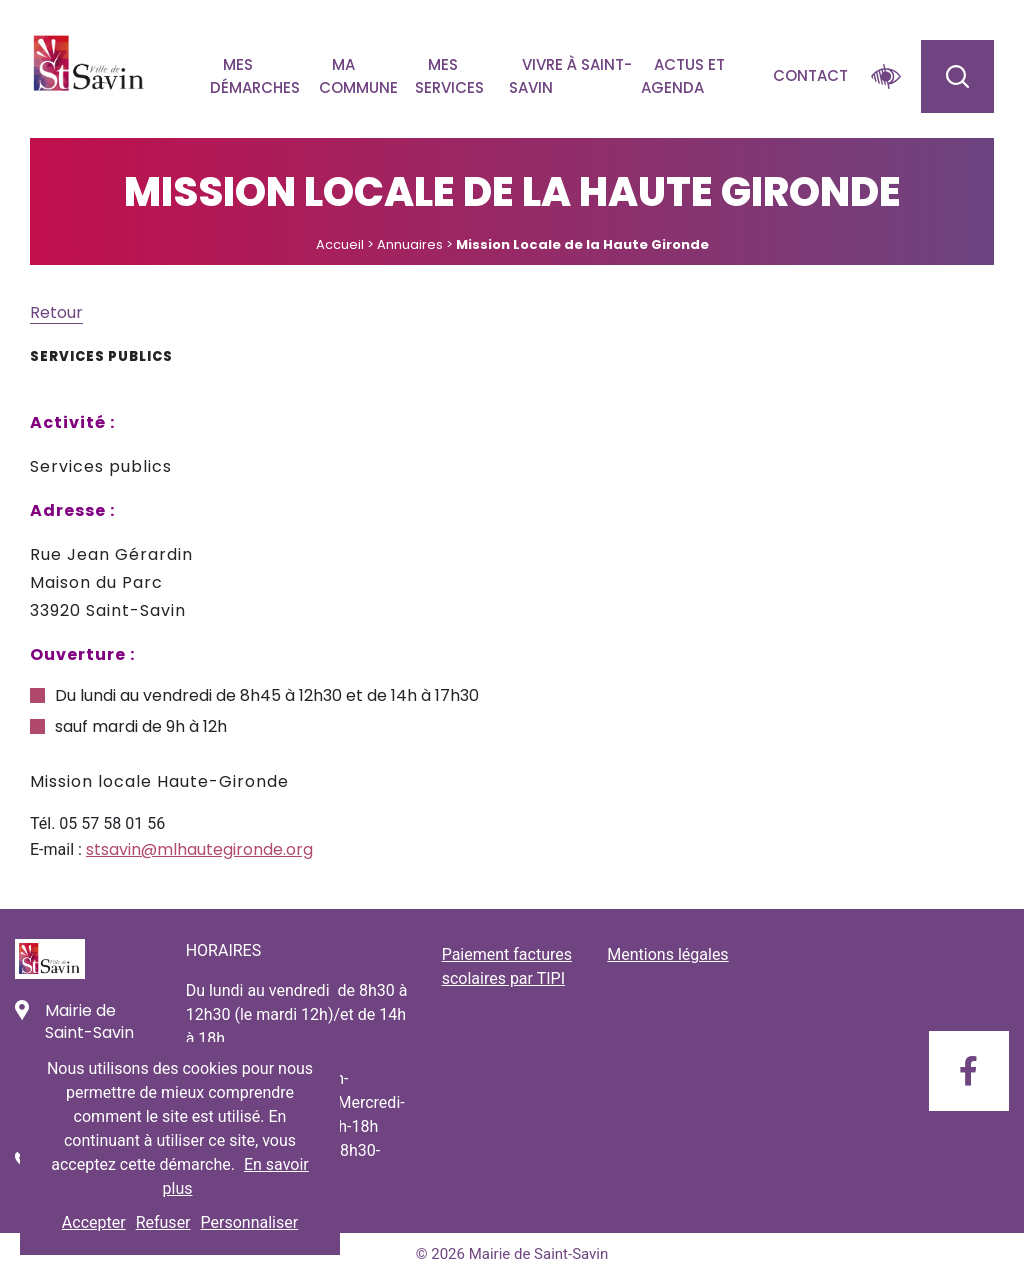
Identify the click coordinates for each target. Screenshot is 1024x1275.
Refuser (163, 1222)
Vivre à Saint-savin (570, 76)
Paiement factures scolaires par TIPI (507, 966)
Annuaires (410, 244)
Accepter (94, 1222)
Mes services (449, 76)
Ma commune (358, 76)
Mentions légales (667, 954)
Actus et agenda (683, 76)
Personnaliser (250, 1222)
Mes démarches (255, 76)
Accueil (340, 244)
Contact (810, 75)
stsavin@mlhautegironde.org (199, 849)
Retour (56, 312)
